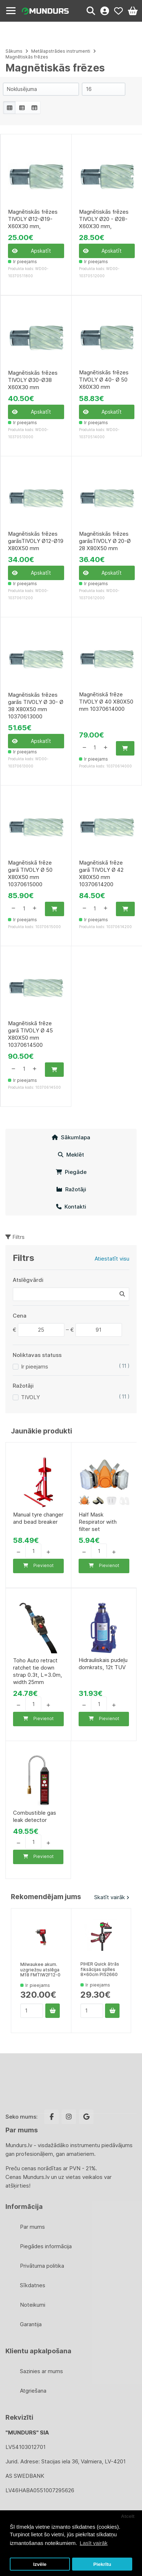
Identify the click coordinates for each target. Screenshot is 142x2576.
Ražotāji (71, 1189)
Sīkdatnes (32, 2285)
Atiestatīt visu (112, 1258)
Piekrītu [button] (102, 2564)
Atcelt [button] (128, 2516)
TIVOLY (30, 1397)
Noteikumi (32, 2304)
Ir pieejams (34, 1366)
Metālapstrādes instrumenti (61, 51)
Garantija (31, 2324)
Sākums (13, 51)
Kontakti (71, 1206)
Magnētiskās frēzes (26, 57)
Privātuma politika (42, 2265)
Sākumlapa (71, 1137)
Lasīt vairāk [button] (94, 2543)
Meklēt (71, 1154)
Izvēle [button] (39, 2564)
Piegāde (71, 1172)
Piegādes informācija (46, 2246)
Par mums (32, 2226)
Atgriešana (33, 2390)
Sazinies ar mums (41, 2371)
